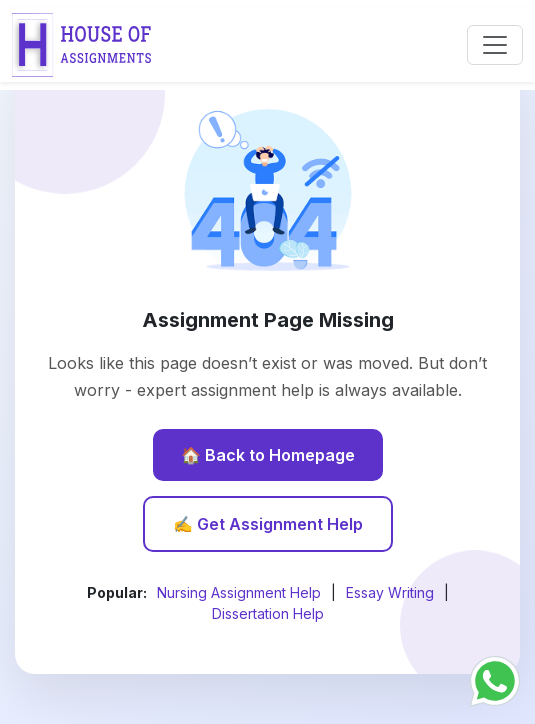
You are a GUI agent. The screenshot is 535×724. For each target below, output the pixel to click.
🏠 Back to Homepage (268, 455)
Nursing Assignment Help (239, 592)
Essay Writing (390, 592)
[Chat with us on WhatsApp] (495, 679)
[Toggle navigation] (495, 45)
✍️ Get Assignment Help (268, 524)
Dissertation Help (268, 613)
